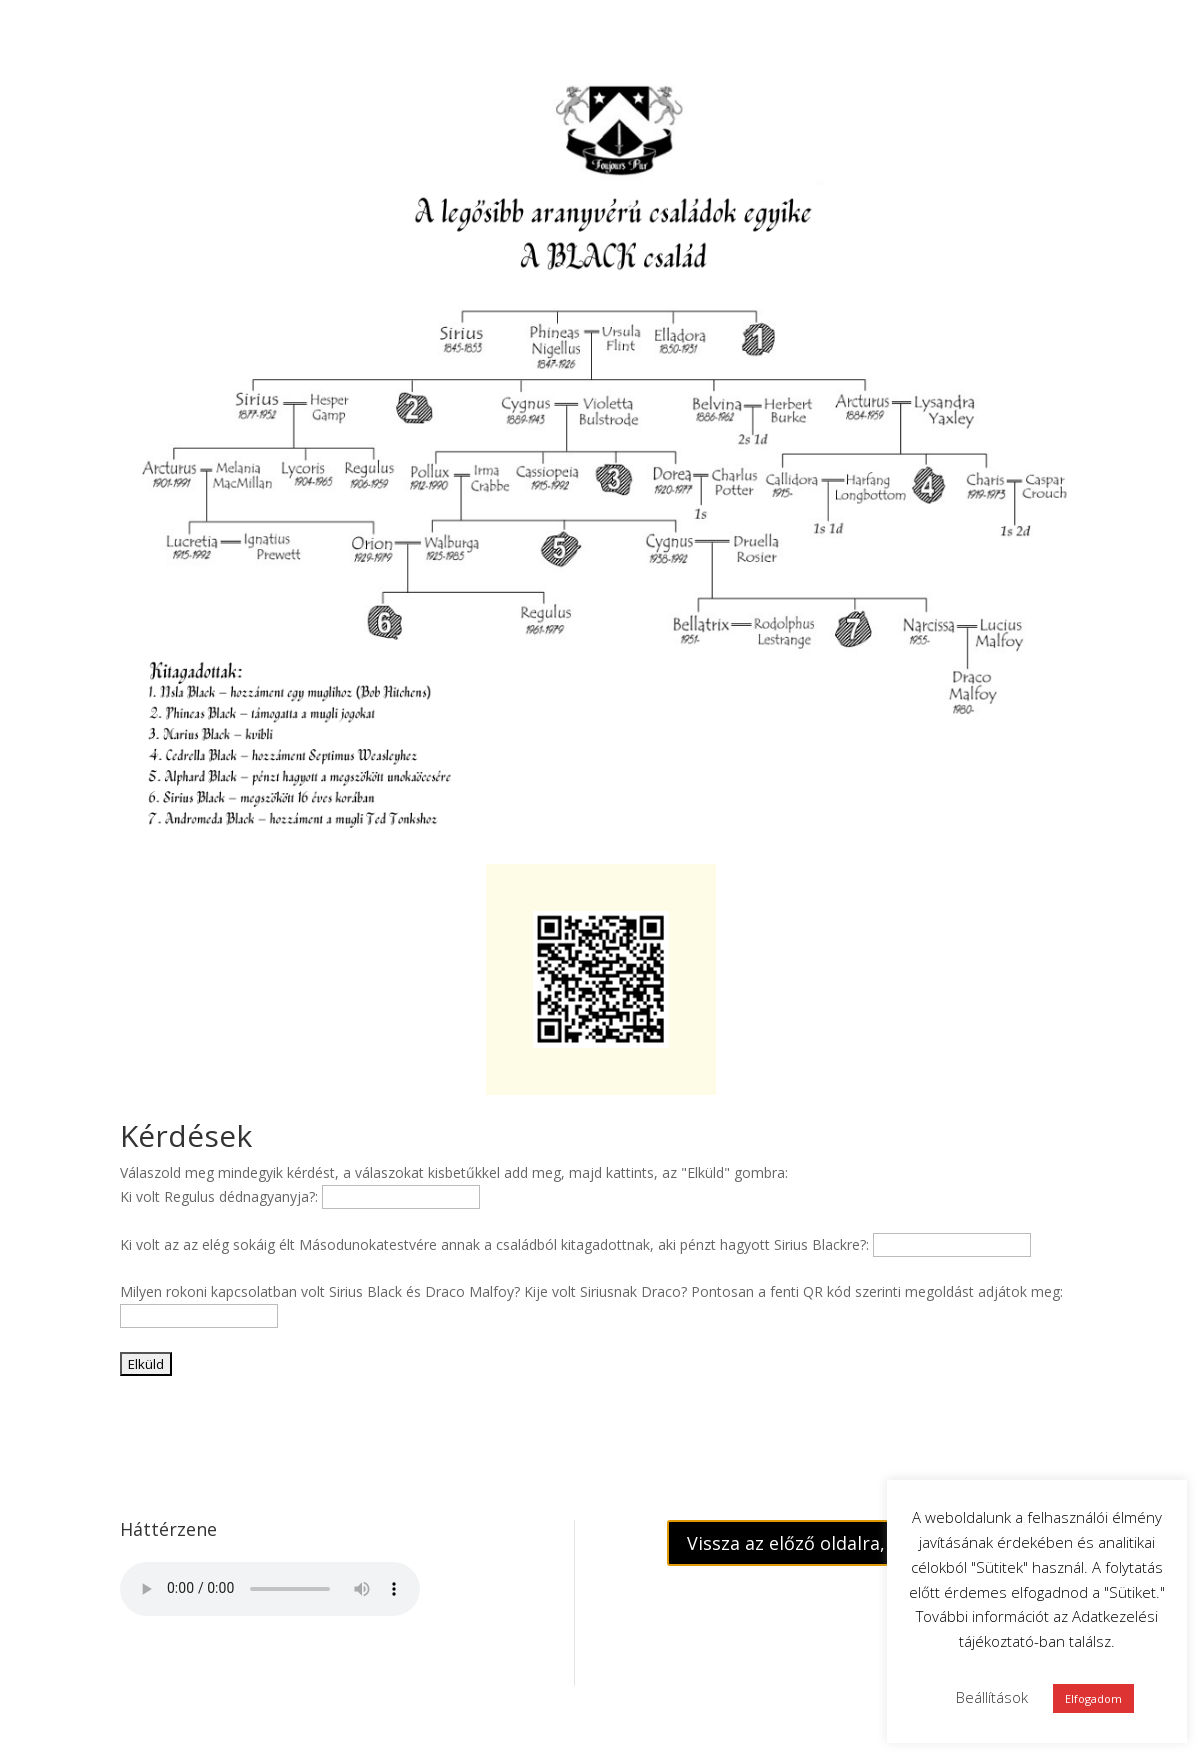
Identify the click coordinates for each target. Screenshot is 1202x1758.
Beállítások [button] (992, 1697)
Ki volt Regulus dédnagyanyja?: (219, 1196)
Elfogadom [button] (1093, 1698)
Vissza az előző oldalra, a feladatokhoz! (854, 1543)
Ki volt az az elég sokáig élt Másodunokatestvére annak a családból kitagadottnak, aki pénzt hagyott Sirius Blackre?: (494, 1244)
